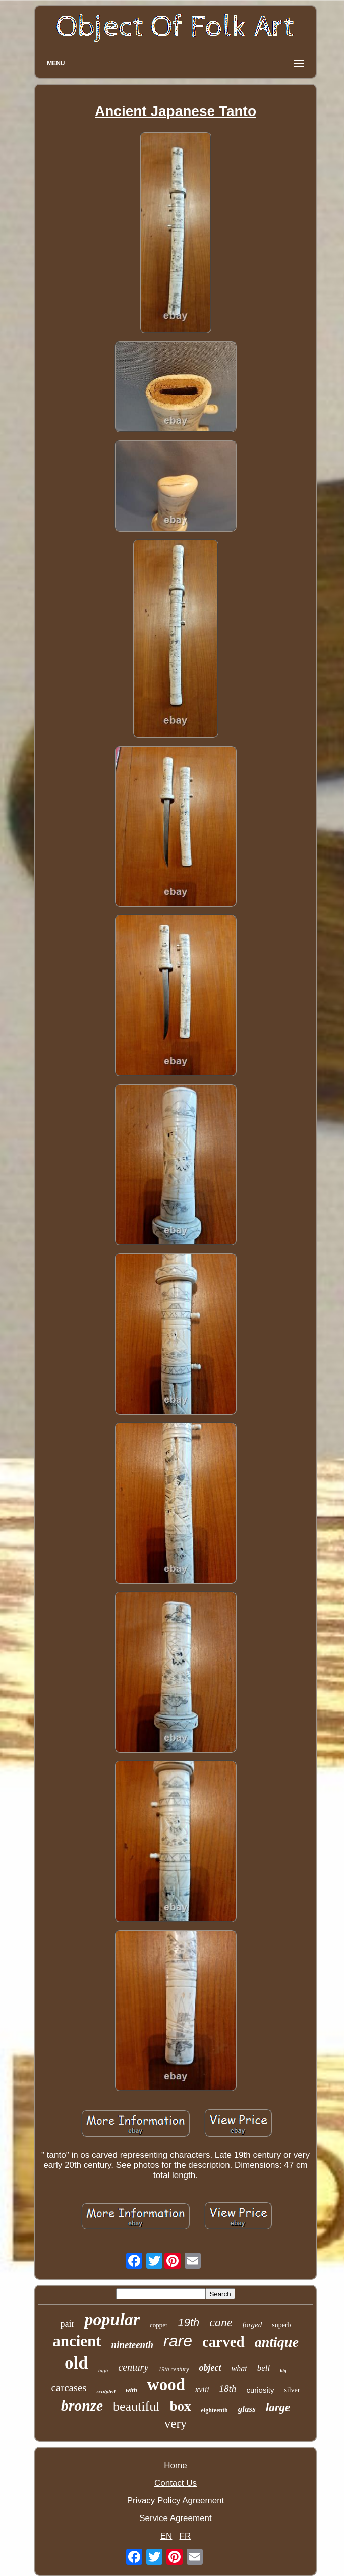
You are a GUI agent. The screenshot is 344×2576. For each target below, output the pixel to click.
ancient (76, 2341)
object (210, 2368)
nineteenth (132, 2344)
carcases (69, 2388)
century (133, 2367)
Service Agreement (175, 2518)
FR (185, 2536)
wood (166, 2385)
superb (281, 2325)
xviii (202, 2389)
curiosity (260, 2390)
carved (223, 2342)
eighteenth (214, 2410)
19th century (173, 2369)
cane (220, 2322)
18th (228, 2388)
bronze (82, 2405)
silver (292, 2390)
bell (263, 2368)
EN (166, 2536)
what (239, 2368)
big (283, 2370)
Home (175, 2465)
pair (67, 2324)
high (103, 2370)
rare (177, 2341)
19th (188, 2322)
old (76, 2363)
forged (252, 2325)
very (175, 2423)
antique (277, 2342)
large (278, 2407)
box (180, 2406)
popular (112, 2319)
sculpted (105, 2391)
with (131, 2390)
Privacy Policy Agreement (175, 2500)
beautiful (136, 2406)
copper (158, 2325)
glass (247, 2409)
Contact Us (175, 2483)
